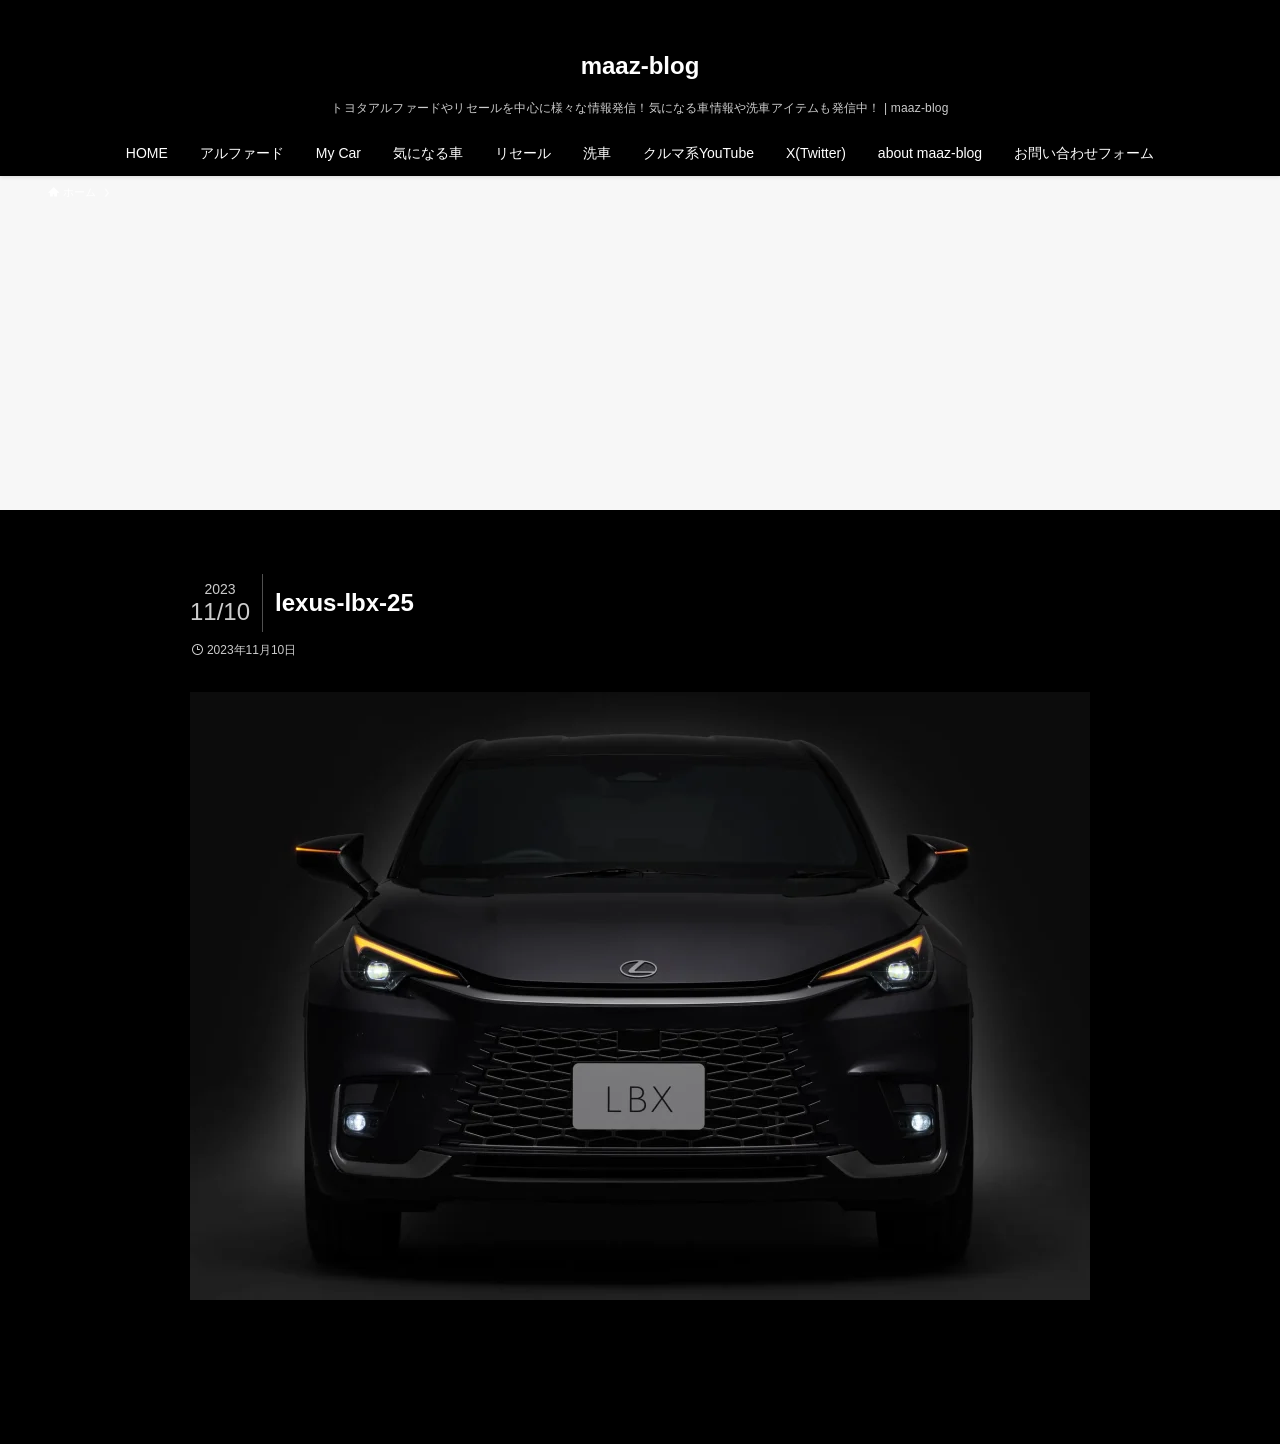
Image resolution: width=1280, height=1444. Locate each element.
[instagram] (1167, 11)
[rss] (1193, 11)
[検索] (1219, 11)
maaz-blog (640, 66)
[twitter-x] (1141, 11)
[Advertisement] (640, 352)
